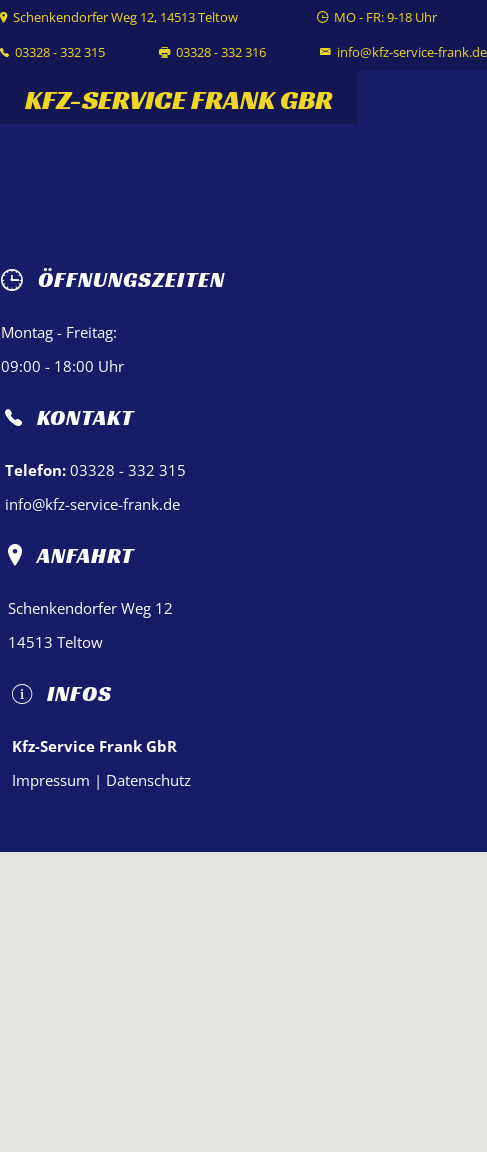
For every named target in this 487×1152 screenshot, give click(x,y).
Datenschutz (148, 780)
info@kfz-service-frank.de (412, 52)
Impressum (51, 780)
